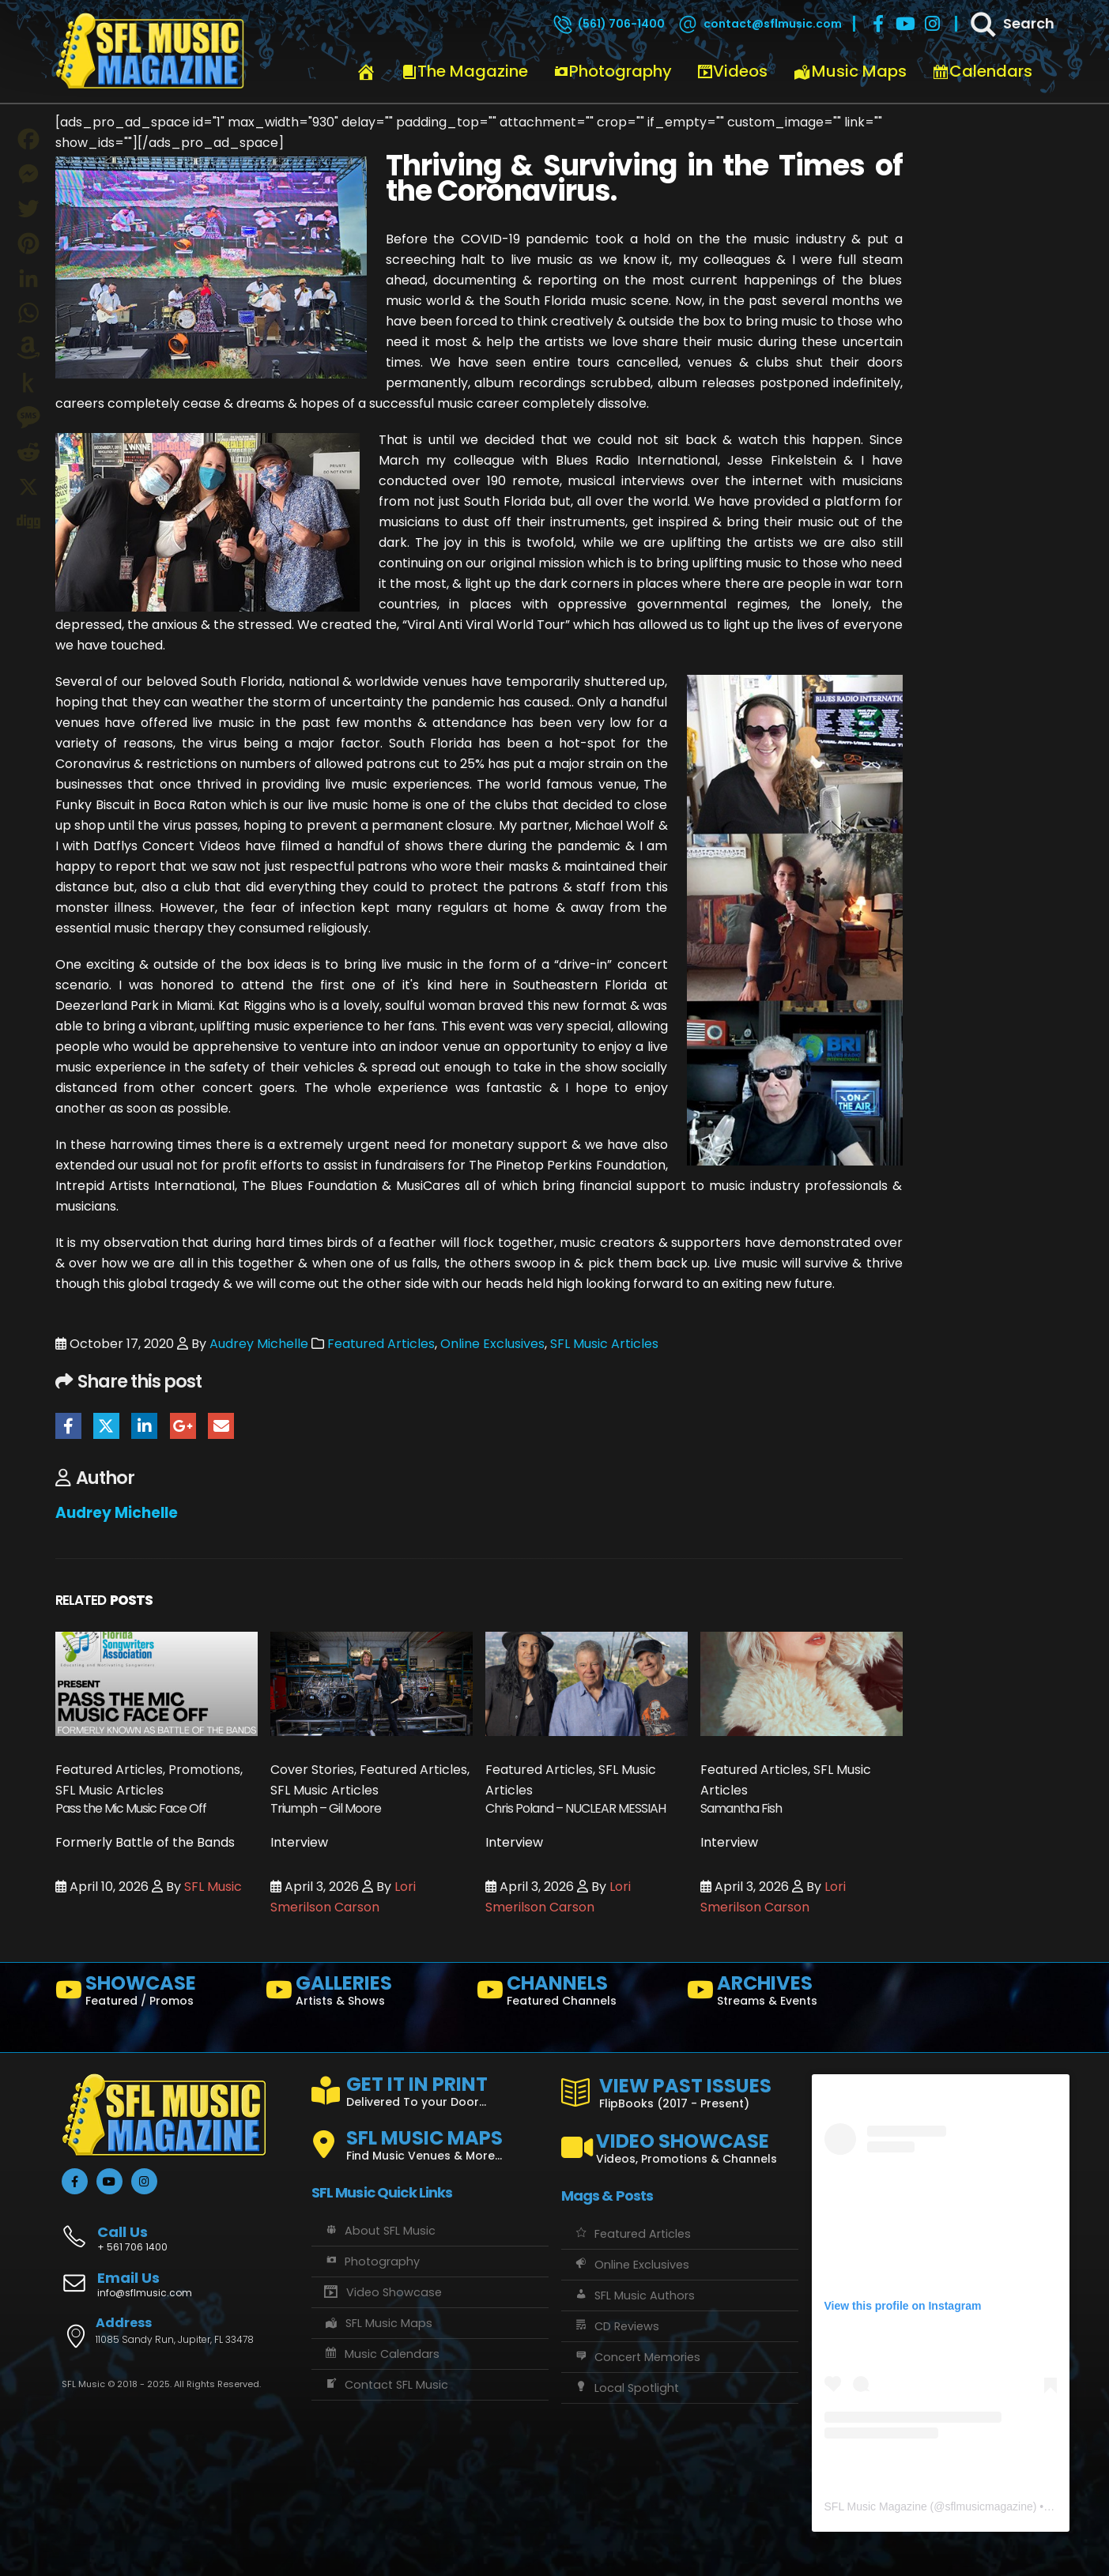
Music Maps (850, 71)
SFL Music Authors (634, 2295)
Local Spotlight (626, 2388)
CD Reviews (616, 2326)
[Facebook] (878, 24)
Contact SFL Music (385, 2385)
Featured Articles (381, 1344)
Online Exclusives (492, 1344)
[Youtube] (905, 24)
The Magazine (465, 71)
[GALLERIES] (365, 1994)
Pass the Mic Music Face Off (130, 1808)
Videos (732, 71)
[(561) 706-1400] (608, 23)
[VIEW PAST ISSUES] (679, 2090)
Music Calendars (381, 2354)
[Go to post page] (156, 1683)
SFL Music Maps (378, 2323)
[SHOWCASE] (154, 1994)
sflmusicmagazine (988, 2506)
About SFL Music (379, 2231)
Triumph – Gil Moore (325, 1808)
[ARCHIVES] (786, 1994)
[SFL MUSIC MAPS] (430, 2138)
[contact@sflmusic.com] (759, 23)
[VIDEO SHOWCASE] (679, 2141)
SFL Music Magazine (875, 2506)
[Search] (1011, 23)
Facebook (68, 1426)
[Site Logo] (150, 51)
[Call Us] (180, 2230)
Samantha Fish (741, 1808)
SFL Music (213, 1886)
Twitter (106, 1426)
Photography (612, 71)
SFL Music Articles (604, 1344)
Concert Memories (636, 2357)
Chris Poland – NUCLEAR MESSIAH (575, 1808)
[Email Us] (180, 2286)
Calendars (982, 71)
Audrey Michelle (258, 1344)
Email (221, 1426)
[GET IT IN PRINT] (430, 2088)
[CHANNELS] (576, 1994)
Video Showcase (382, 2292)
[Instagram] (932, 24)
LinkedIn (144, 1426)
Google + (183, 1426)
